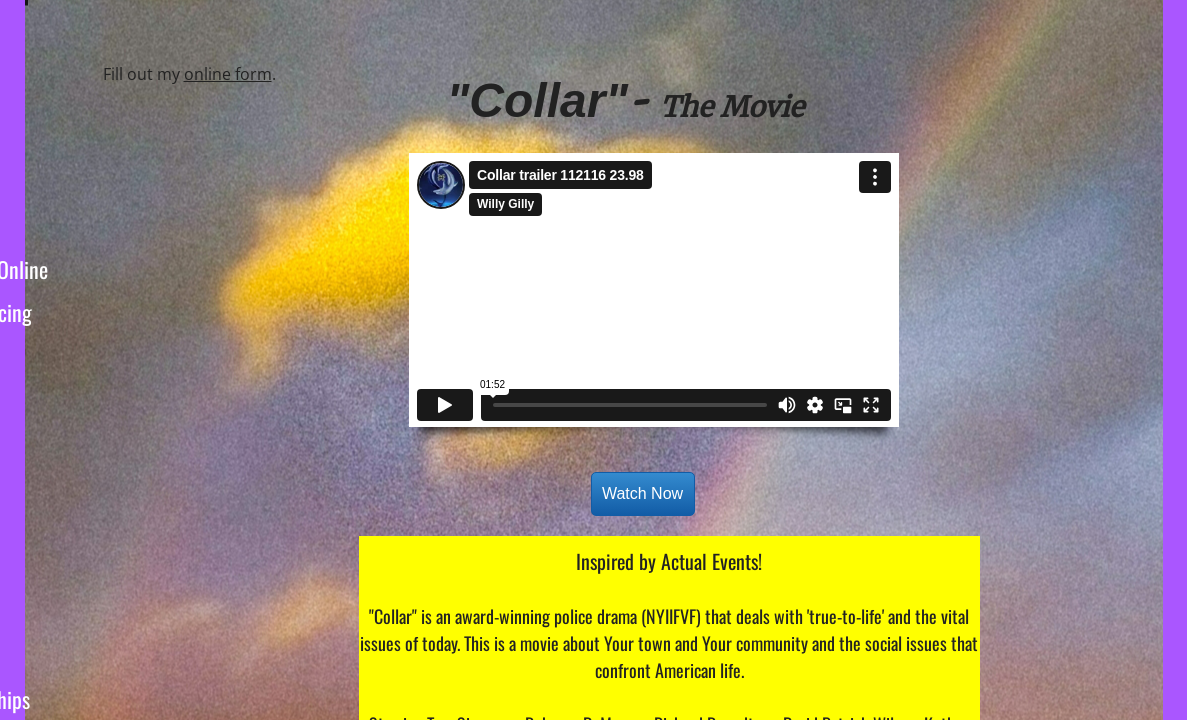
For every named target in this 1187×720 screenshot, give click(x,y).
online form (228, 74)
